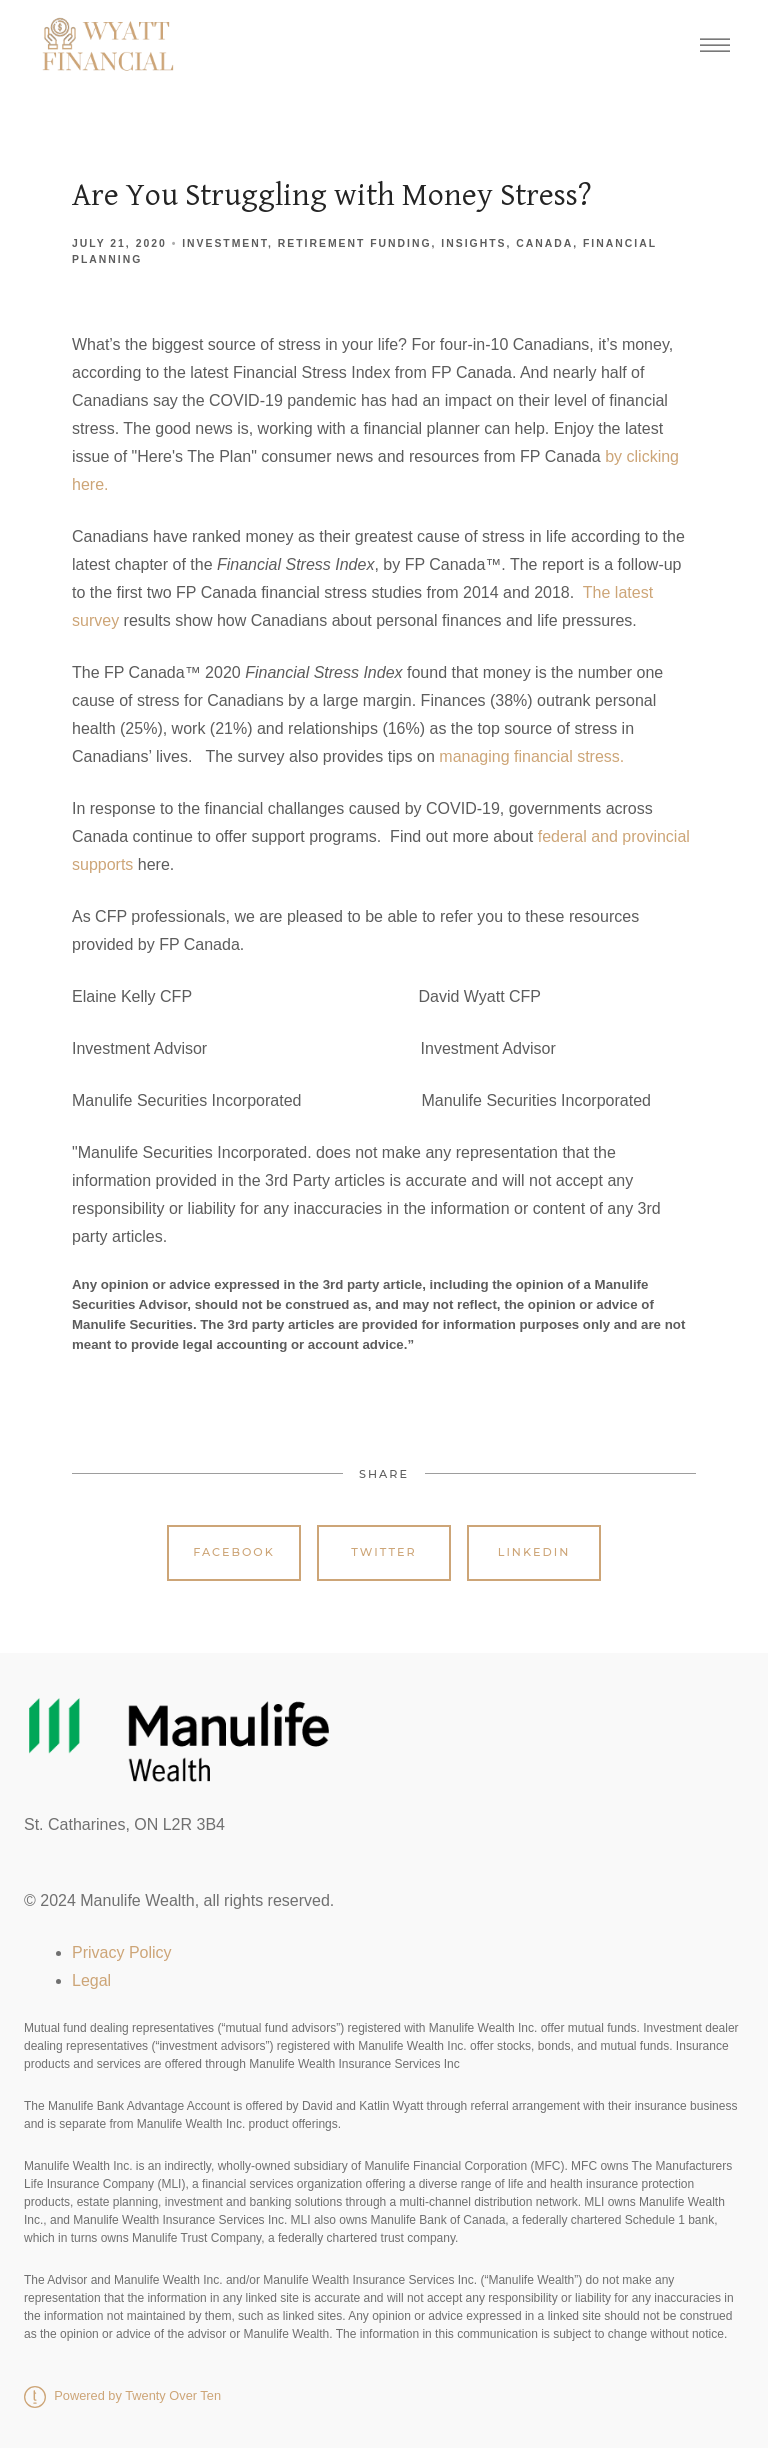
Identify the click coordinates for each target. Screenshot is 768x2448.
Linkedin (534, 1552)
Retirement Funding (355, 243)
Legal (91, 1980)
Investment (225, 243)
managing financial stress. (531, 756)
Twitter (383, 1552)
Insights (473, 243)
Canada (544, 243)
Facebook (234, 1552)
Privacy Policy (122, 1952)
